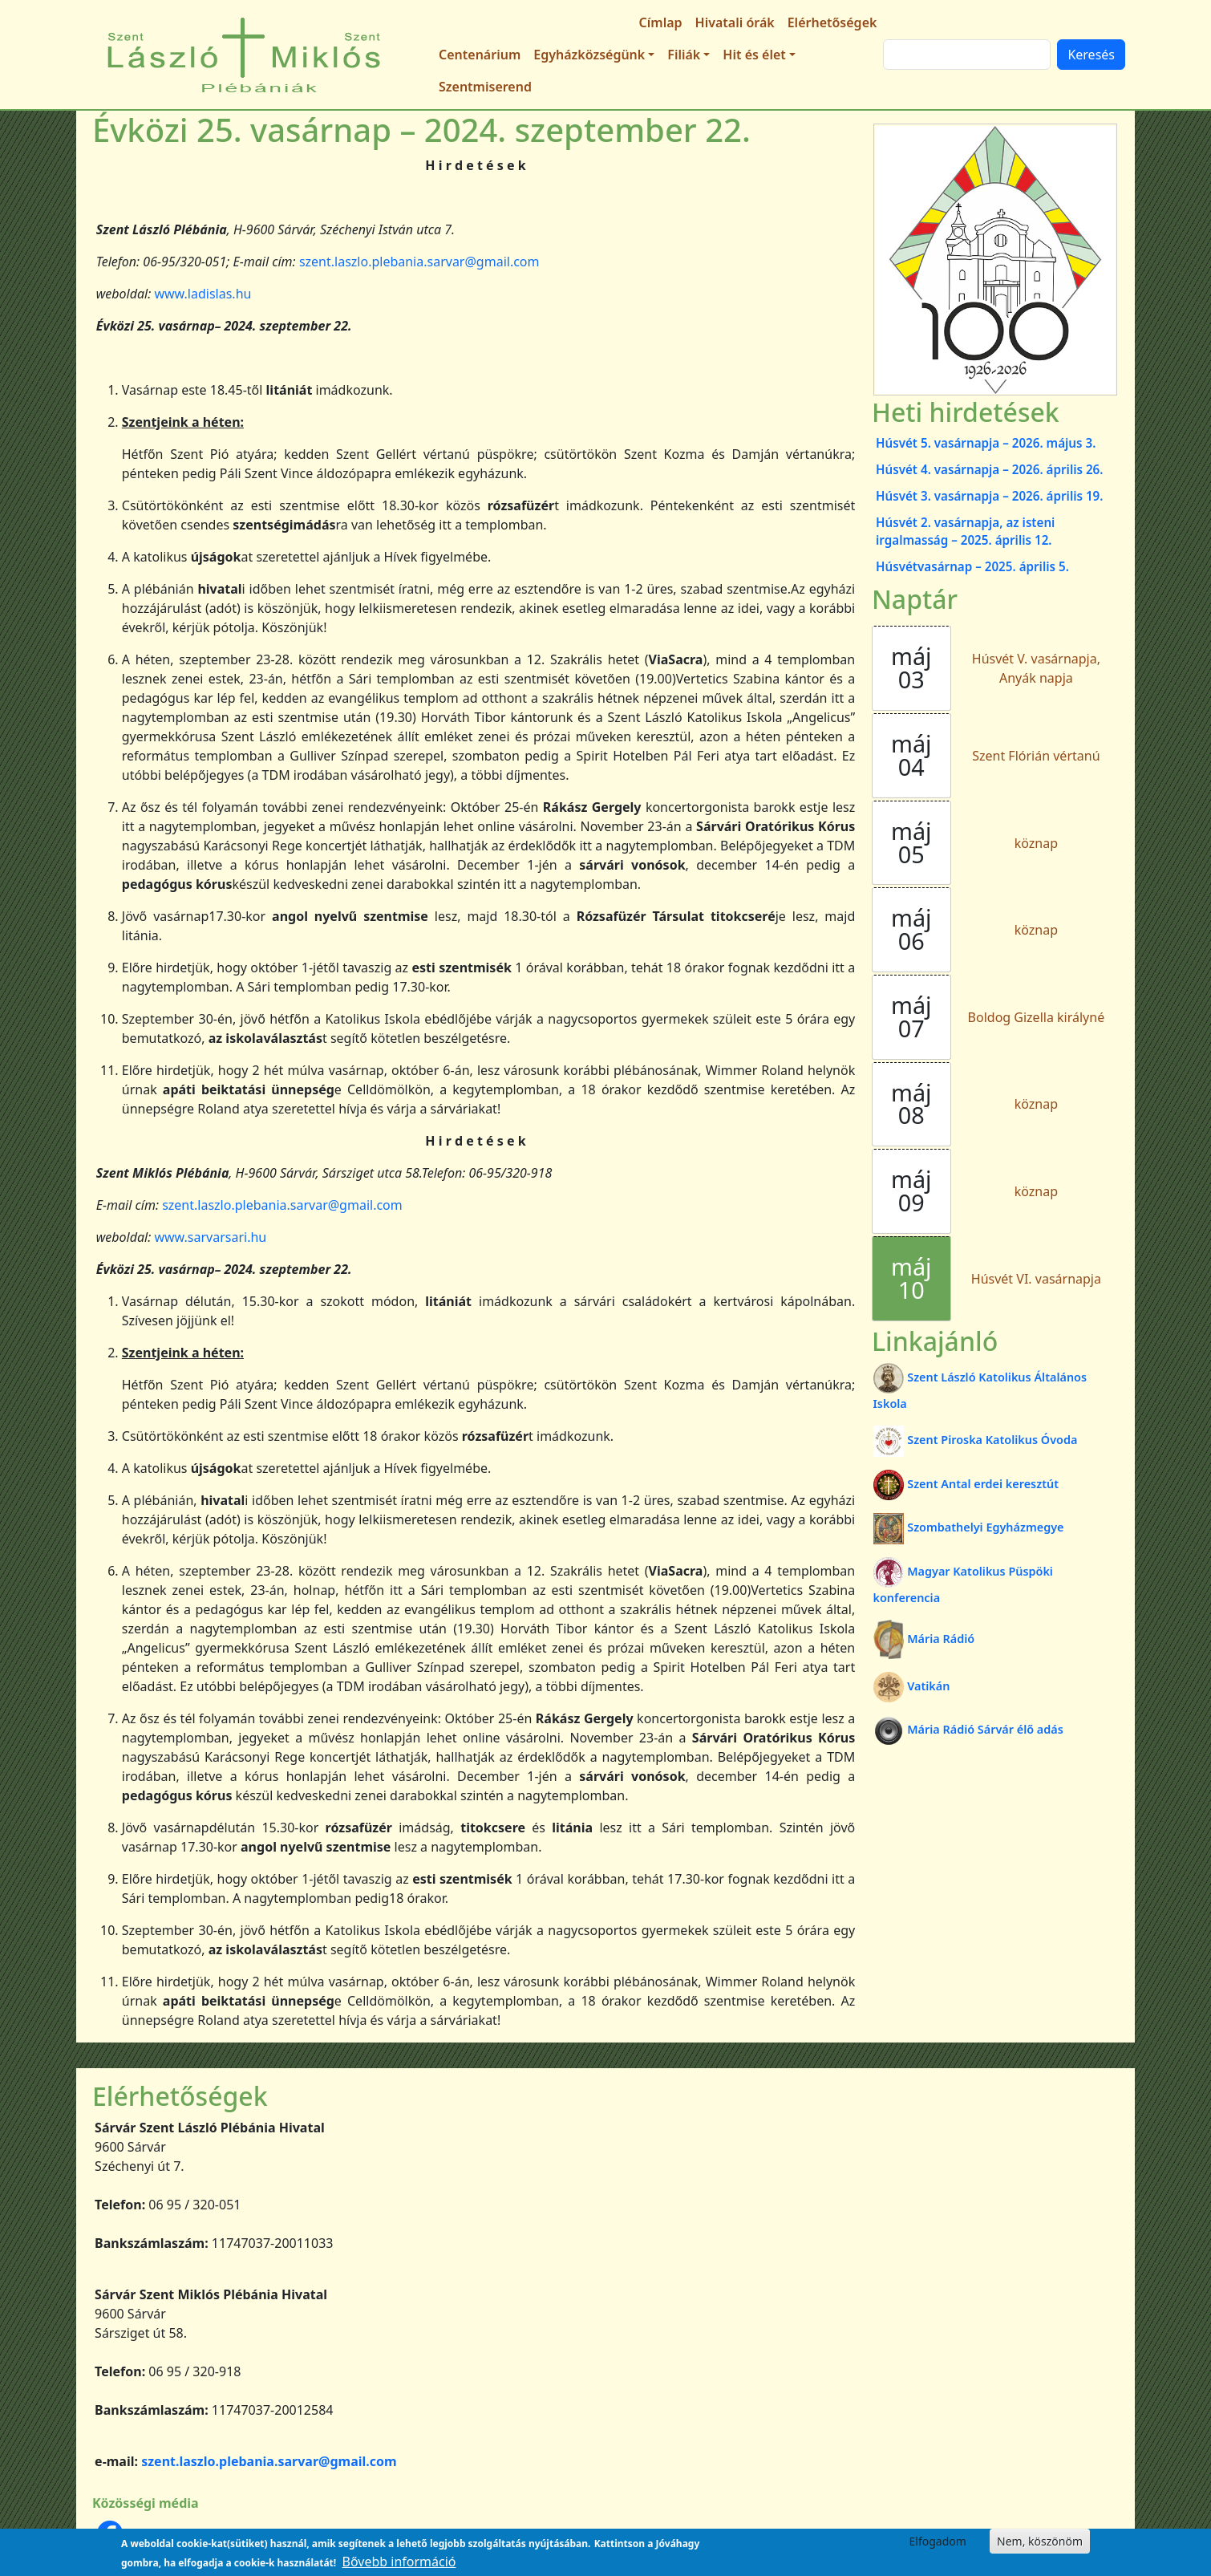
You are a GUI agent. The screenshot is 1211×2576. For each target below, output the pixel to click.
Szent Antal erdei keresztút (966, 1483)
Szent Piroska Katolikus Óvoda (975, 1439)
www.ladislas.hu (202, 293)
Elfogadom (937, 2541)
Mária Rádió (924, 1638)
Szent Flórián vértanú (1036, 756)
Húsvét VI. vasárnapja (1036, 1279)
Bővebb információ (399, 2561)
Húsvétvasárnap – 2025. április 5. (972, 566)
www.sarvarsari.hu (210, 1237)
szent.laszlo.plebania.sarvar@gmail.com (419, 261)
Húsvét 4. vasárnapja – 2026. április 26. (989, 469)
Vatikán (911, 1686)
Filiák (683, 54)
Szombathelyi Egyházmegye (968, 1527)
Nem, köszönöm (1040, 2541)
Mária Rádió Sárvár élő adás (968, 1729)
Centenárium (479, 54)
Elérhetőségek (832, 22)
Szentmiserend (485, 86)
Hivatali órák (735, 22)
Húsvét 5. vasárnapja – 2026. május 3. (986, 443)
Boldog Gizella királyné (1036, 1017)
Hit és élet (754, 54)
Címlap (660, 22)
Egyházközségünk (589, 54)
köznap (1036, 843)
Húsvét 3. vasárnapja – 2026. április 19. (989, 496)
